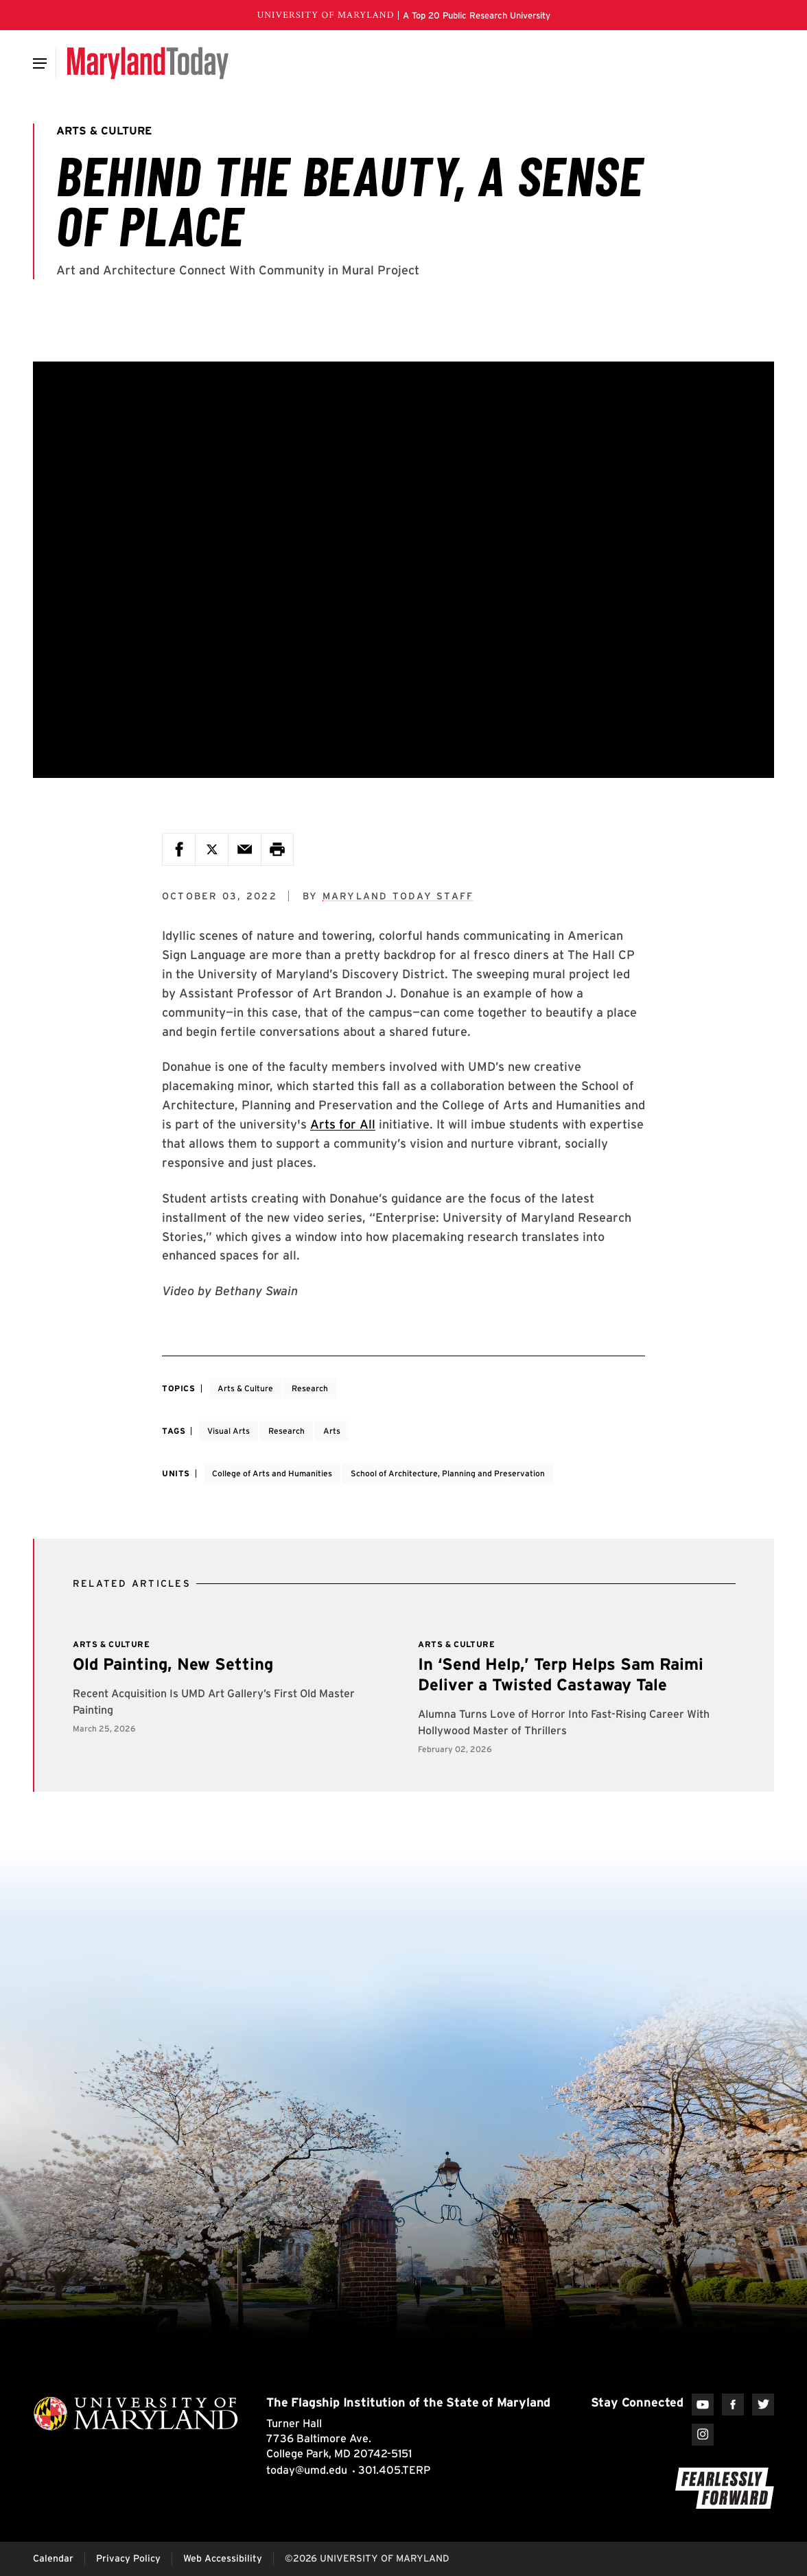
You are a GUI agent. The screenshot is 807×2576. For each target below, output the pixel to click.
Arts (331, 1431)
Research (310, 1388)
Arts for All (342, 1124)
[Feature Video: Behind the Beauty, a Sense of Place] (403, 570)
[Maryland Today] (148, 63)
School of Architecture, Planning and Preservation (448, 1473)
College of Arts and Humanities (272, 1473)
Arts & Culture (245, 1388)
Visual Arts (228, 1431)
